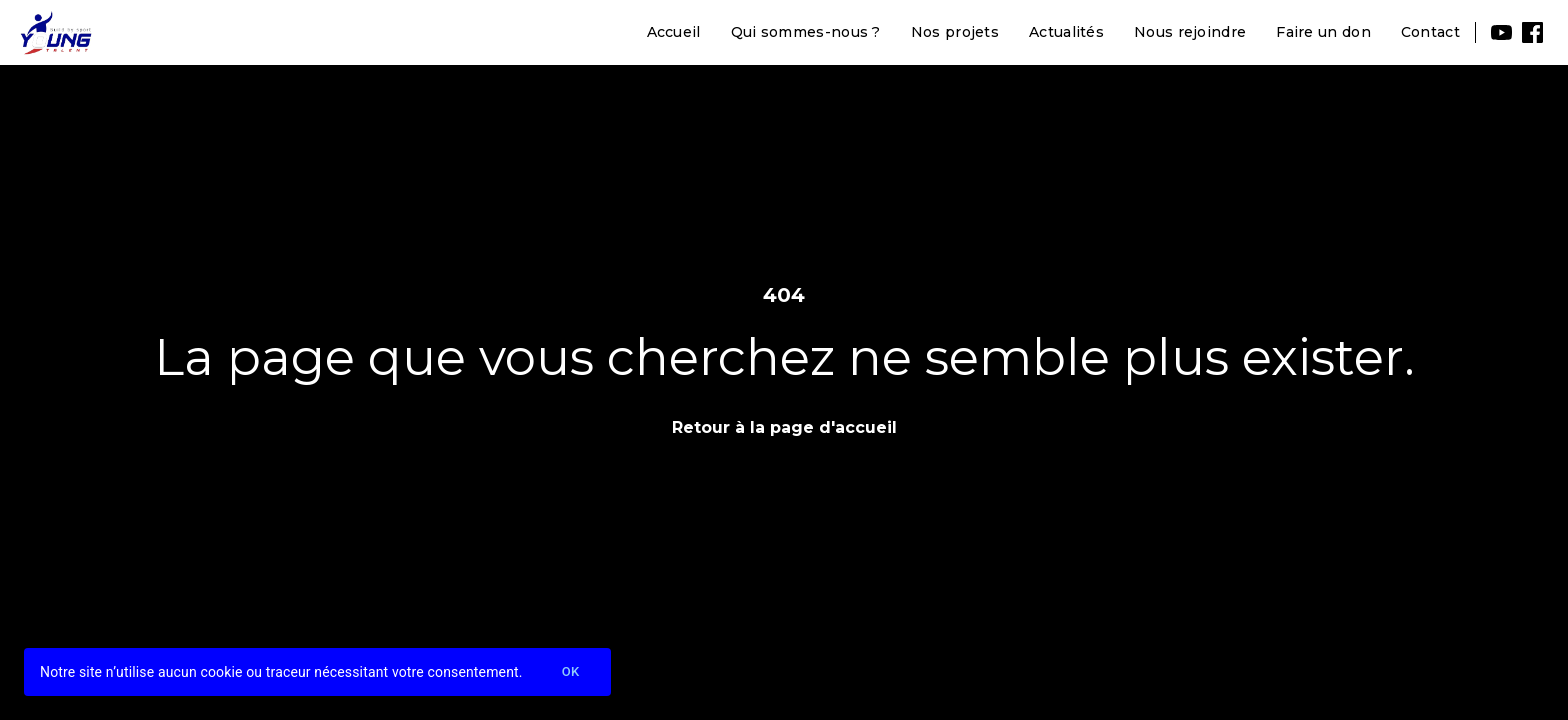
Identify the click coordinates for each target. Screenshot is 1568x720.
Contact (1430, 32)
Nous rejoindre (1190, 32)
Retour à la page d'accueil (784, 427)
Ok (571, 672)
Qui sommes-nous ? (806, 32)
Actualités (1066, 32)
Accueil (674, 32)
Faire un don (1323, 32)
